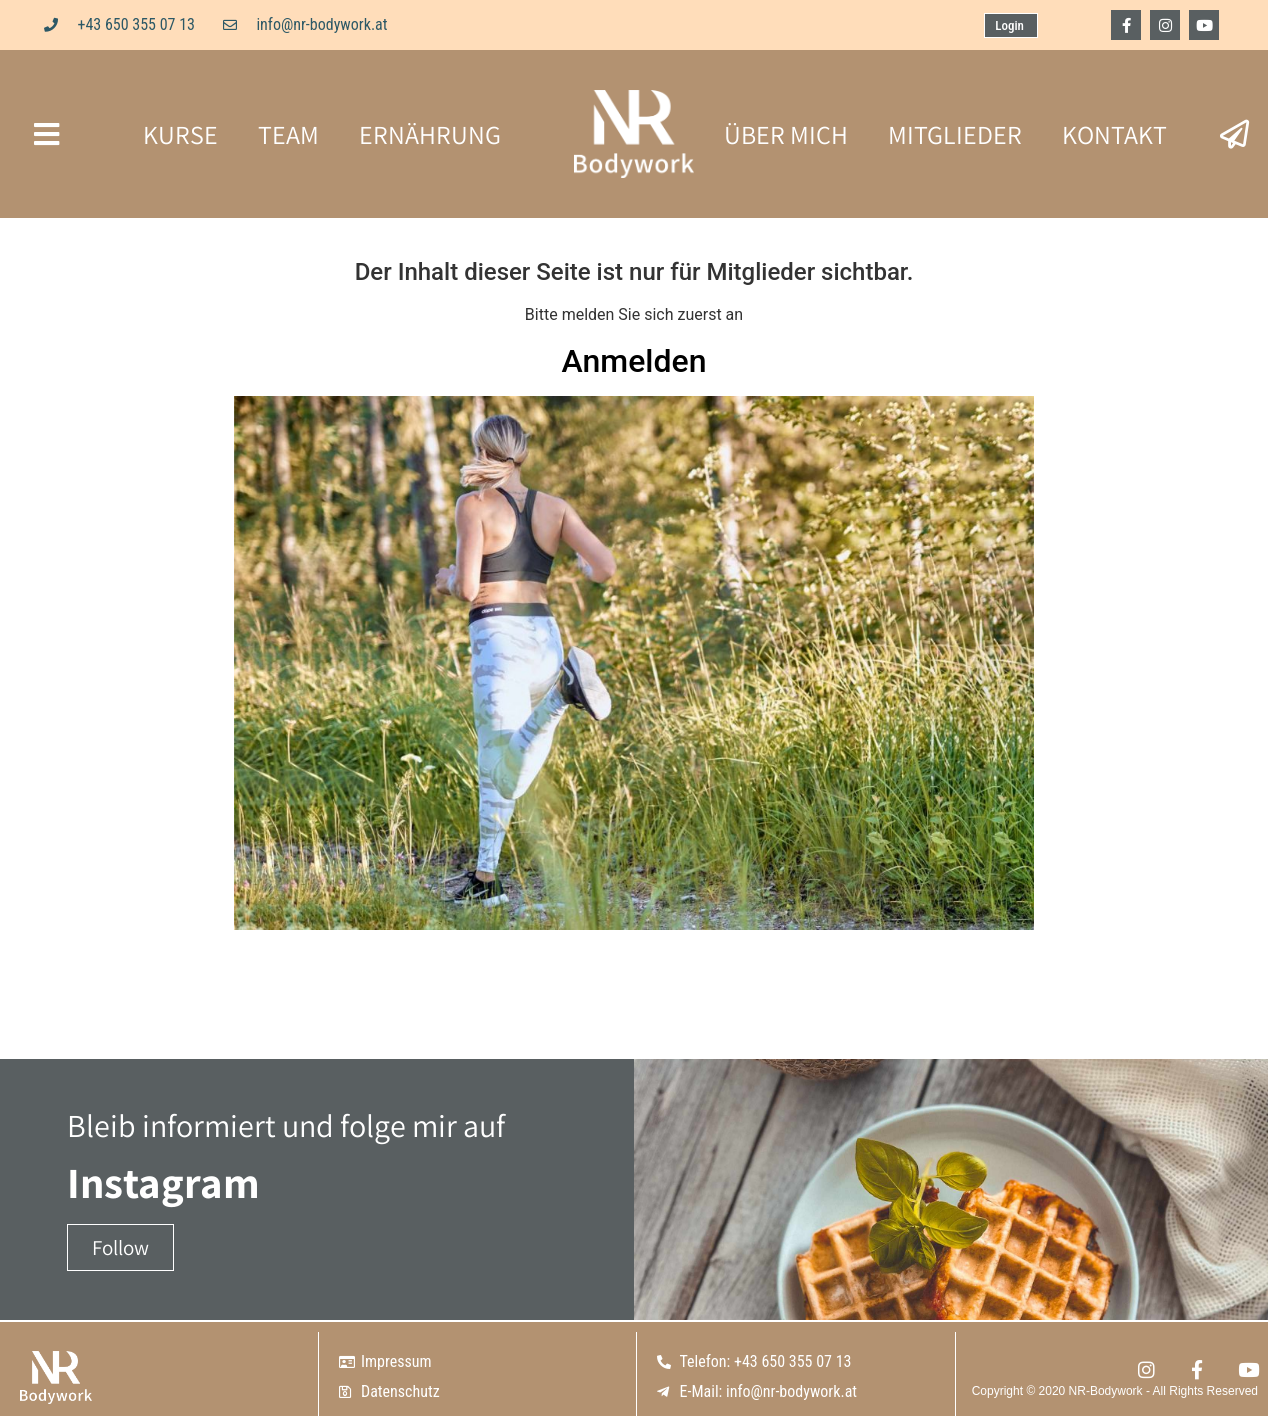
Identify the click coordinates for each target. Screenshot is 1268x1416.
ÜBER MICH (786, 134)
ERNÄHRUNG (430, 134)
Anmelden (634, 361)
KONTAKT (1114, 134)
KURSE (180, 134)
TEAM (288, 134)
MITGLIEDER (955, 134)
